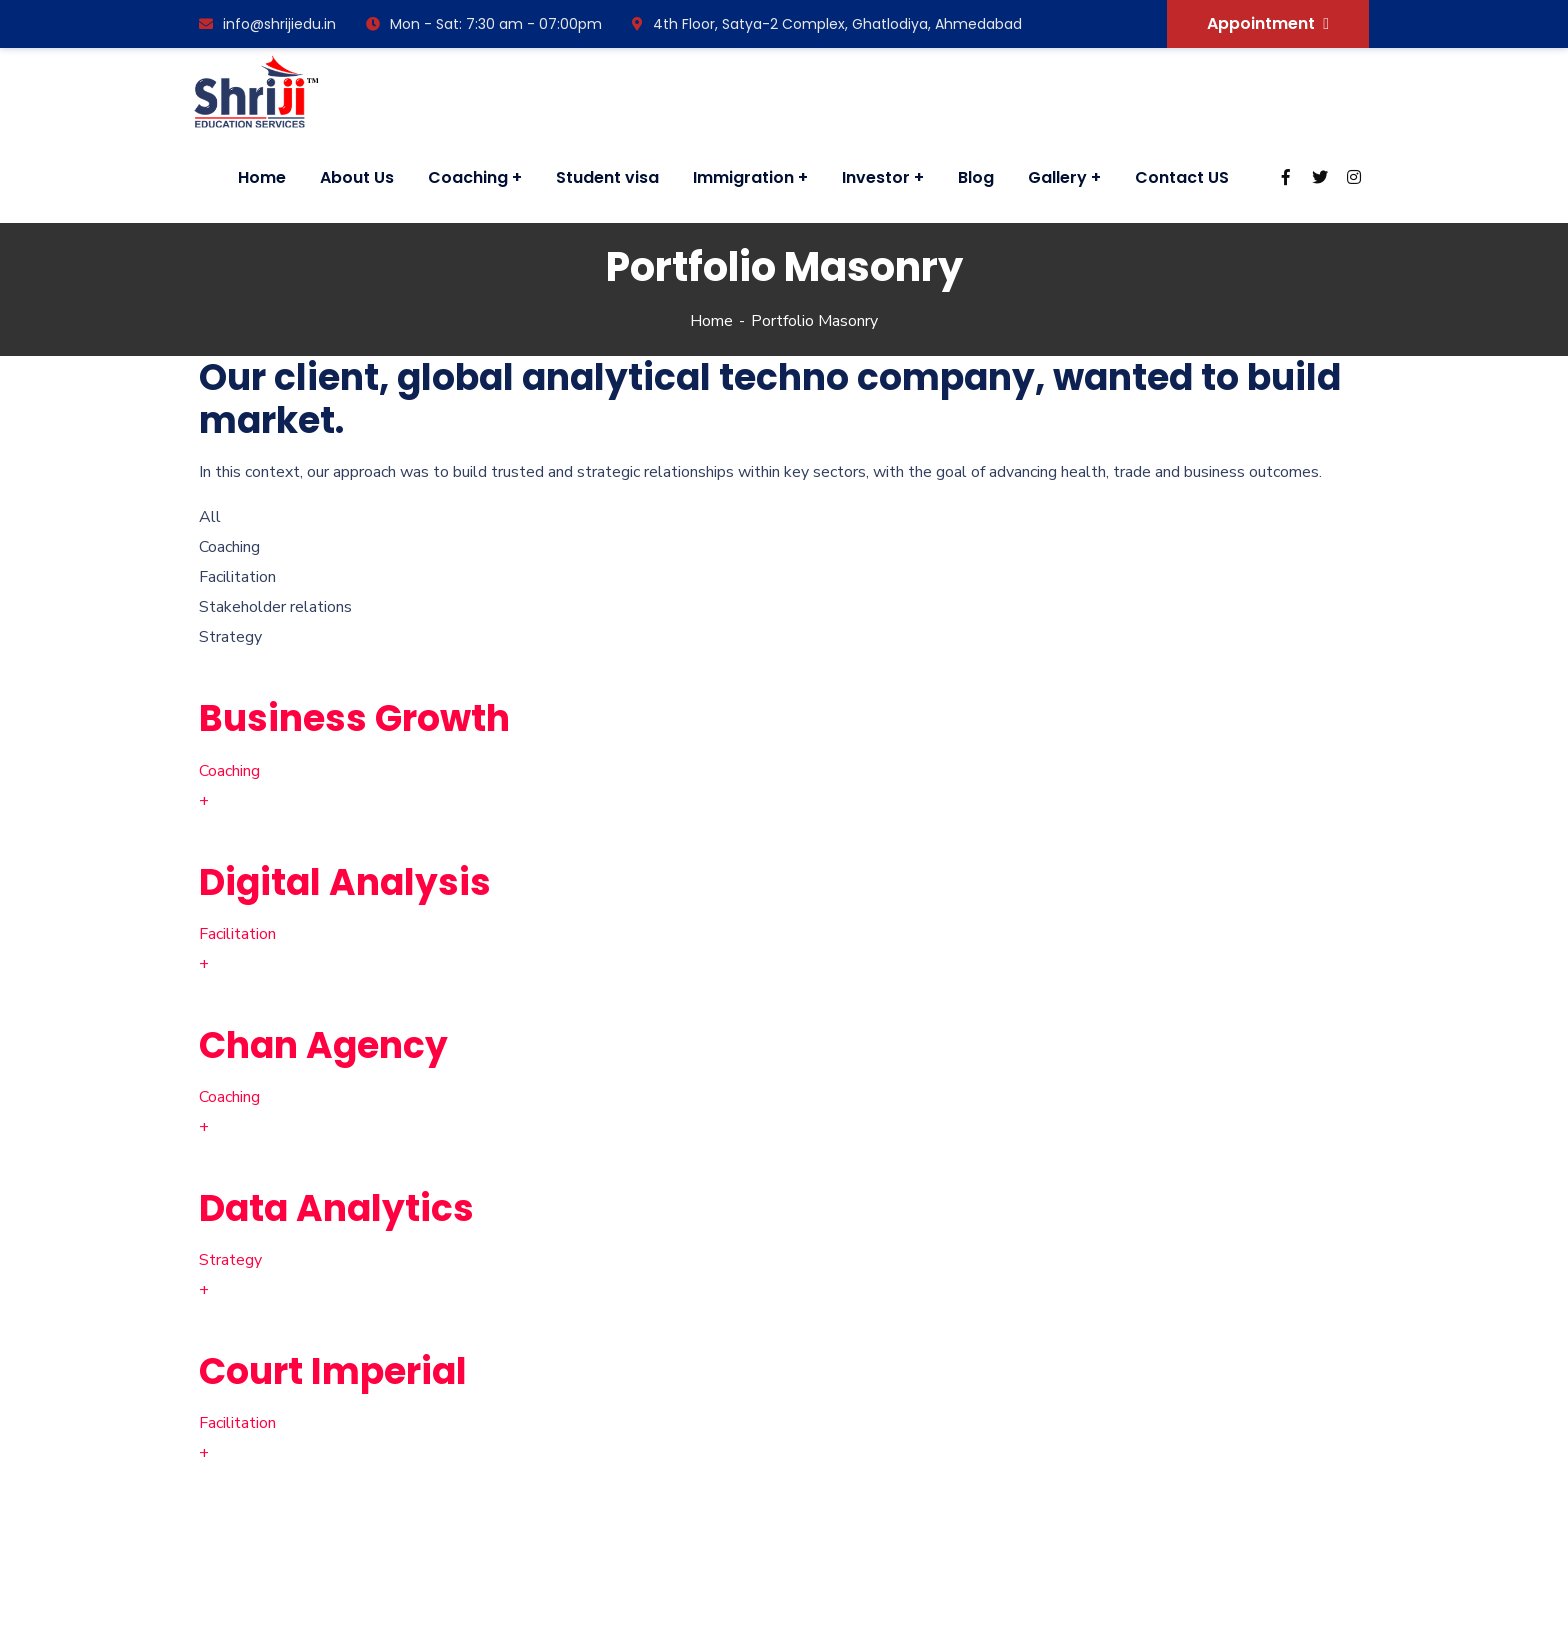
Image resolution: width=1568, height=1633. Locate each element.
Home (711, 321)
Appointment (1268, 23)
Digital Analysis (345, 882)
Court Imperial (333, 1371)
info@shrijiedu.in (267, 24)
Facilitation (237, 934)
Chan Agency (323, 1045)
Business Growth (354, 718)
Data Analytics (336, 1208)
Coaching (229, 771)
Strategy (230, 1260)
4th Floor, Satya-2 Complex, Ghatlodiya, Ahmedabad (827, 24)
